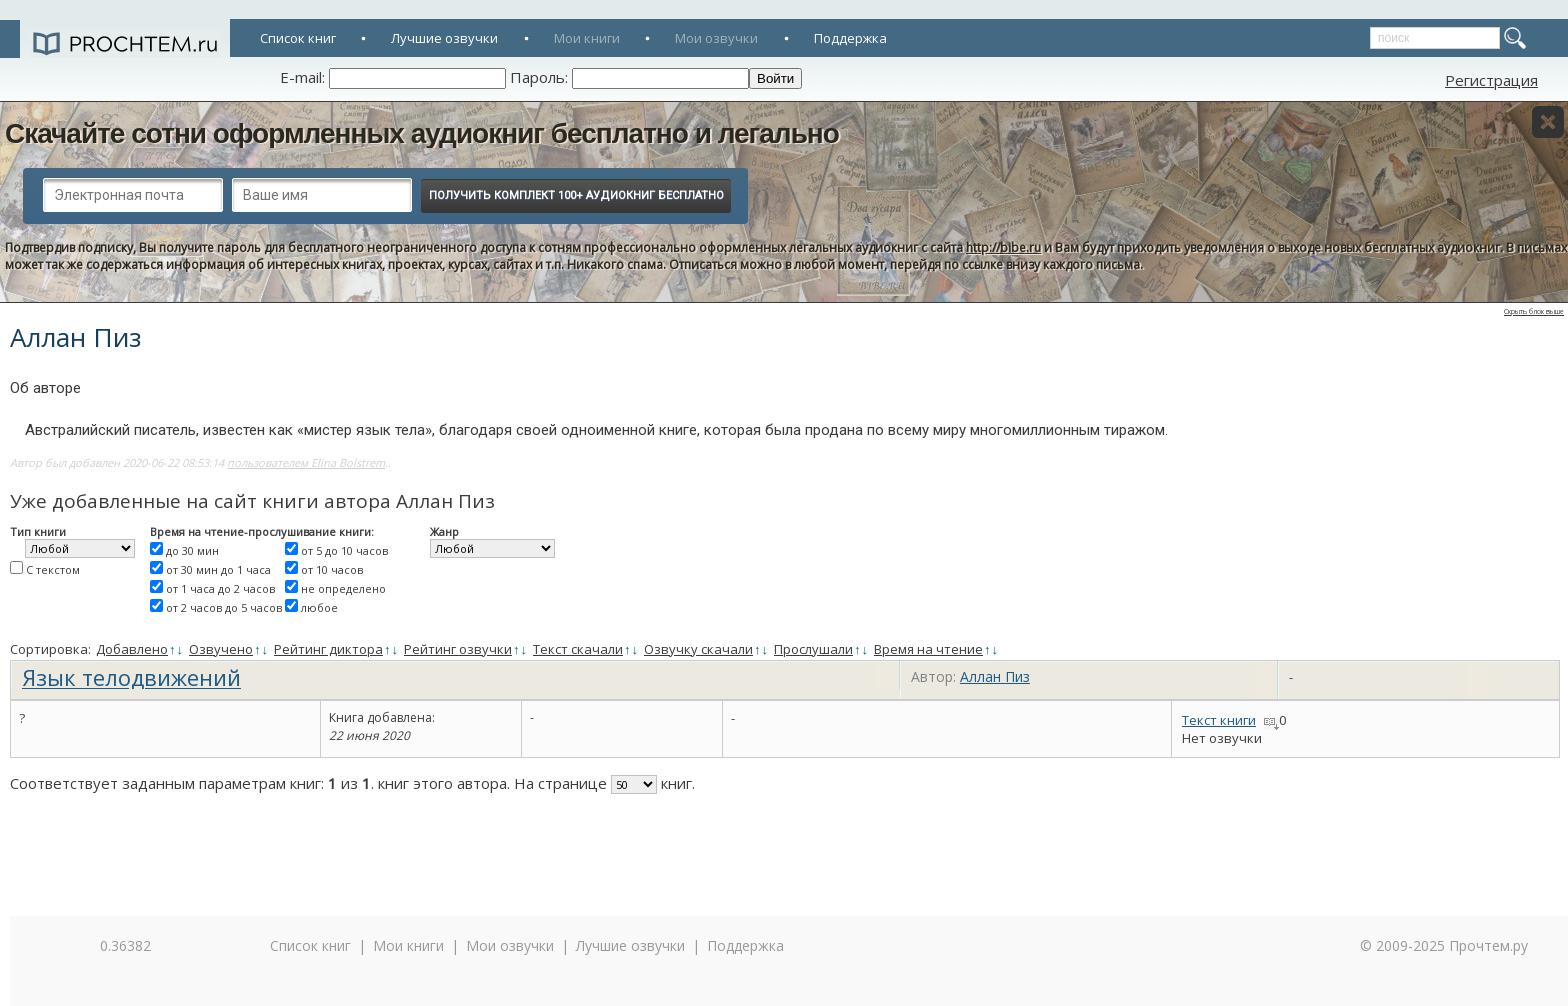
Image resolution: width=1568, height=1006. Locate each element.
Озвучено (221, 649)
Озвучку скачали (698, 649)
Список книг (298, 38)
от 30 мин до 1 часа (218, 569)
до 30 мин (192, 550)
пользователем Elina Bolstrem (306, 462)
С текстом (53, 569)
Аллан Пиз (995, 676)
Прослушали (813, 649)
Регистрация (1491, 80)
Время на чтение (928, 649)
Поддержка (850, 38)
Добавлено (132, 649)
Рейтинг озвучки (458, 649)
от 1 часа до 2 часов (220, 588)
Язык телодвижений (131, 677)
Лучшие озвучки (444, 38)
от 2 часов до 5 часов (224, 607)
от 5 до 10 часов (344, 550)
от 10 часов (332, 569)
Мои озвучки (716, 38)
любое (319, 607)
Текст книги (1219, 720)
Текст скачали (578, 649)
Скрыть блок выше (1534, 311)
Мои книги (587, 38)
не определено (343, 588)
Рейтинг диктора (328, 649)
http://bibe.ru (1003, 247)
